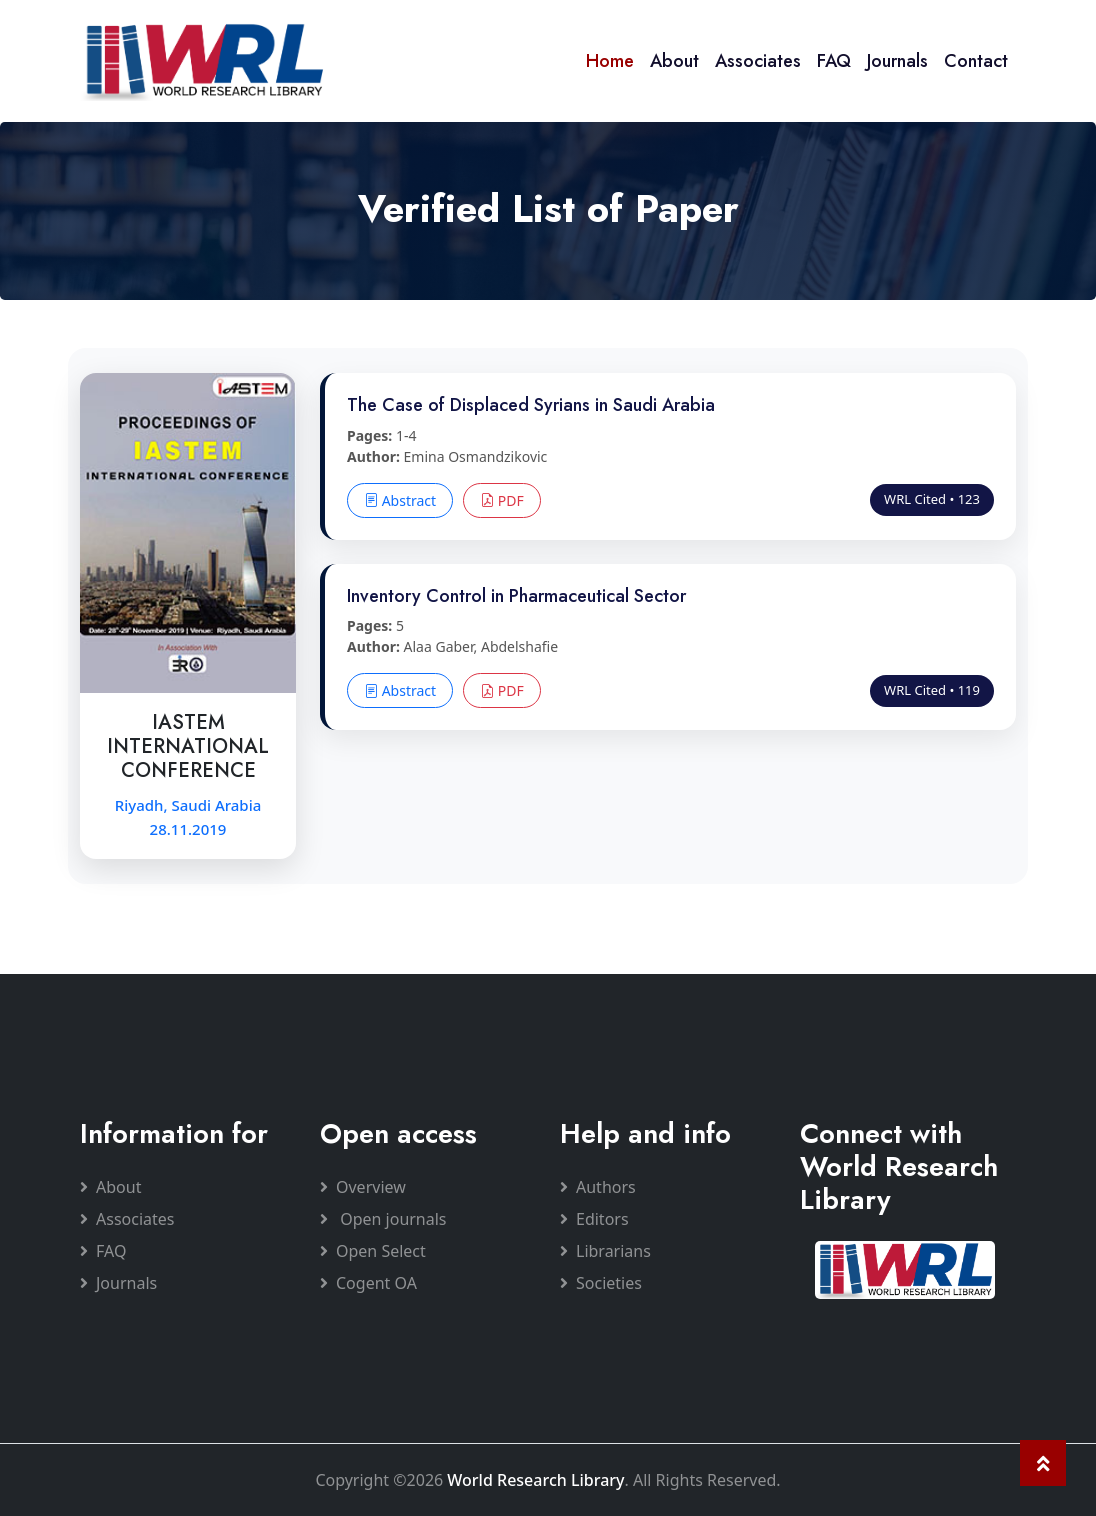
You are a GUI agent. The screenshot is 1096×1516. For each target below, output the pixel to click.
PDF (502, 500)
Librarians (605, 1251)
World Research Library (535, 1480)
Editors (594, 1219)
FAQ (834, 61)
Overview (363, 1187)
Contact (976, 61)
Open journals (383, 1219)
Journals (897, 61)
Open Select (373, 1251)
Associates (758, 61)
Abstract (400, 500)
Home (610, 61)
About (674, 61)
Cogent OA (368, 1283)
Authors (598, 1187)
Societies (601, 1283)
